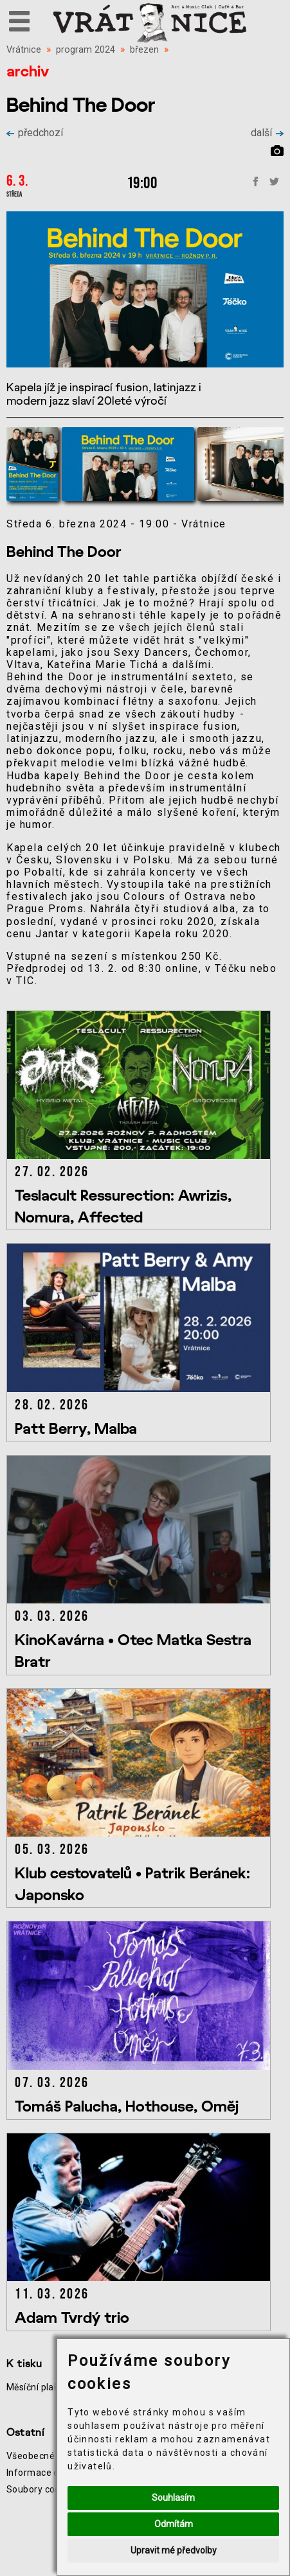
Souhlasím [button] (173, 2497)
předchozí (34, 133)
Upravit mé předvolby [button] (174, 2550)
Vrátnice (23, 49)
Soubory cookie (39, 2489)
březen (144, 49)
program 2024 (85, 49)
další (267, 133)
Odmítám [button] (173, 2524)
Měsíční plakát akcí (46, 2387)
